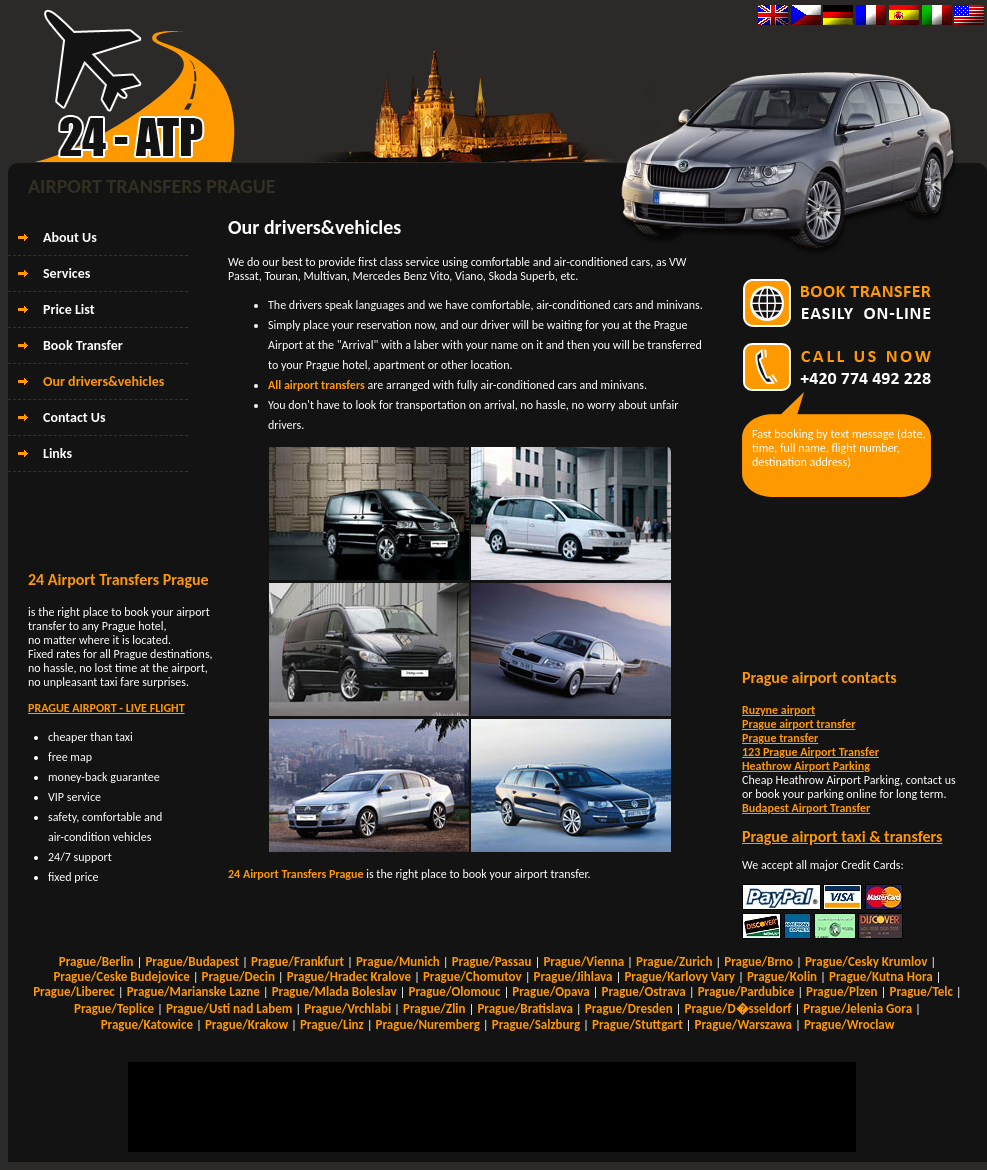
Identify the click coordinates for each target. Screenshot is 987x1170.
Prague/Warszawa (744, 1024)
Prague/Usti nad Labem (229, 1008)
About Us (70, 237)
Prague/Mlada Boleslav (334, 991)
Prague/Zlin (434, 1008)
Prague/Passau (492, 961)
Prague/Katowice (147, 1024)
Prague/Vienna (583, 961)
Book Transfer (83, 345)
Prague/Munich (398, 961)
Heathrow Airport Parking (806, 766)
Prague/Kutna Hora (881, 976)
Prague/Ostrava (644, 991)
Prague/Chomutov (472, 976)
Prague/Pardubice (746, 991)
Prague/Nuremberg (428, 1024)
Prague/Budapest (192, 961)
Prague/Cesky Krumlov (866, 961)
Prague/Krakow (246, 1024)
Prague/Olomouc (455, 991)
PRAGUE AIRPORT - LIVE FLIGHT (106, 708)
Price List (69, 309)
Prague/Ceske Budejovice (121, 976)
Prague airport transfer (798, 724)
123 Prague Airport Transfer (810, 752)
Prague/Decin (238, 976)
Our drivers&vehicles (103, 381)
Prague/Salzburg (536, 1024)
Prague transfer (780, 738)
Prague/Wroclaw (849, 1024)
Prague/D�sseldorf (737, 1008)
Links (57, 453)
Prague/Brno (758, 961)
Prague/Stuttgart (637, 1024)
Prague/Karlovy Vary (679, 976)
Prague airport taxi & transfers (842, 836)
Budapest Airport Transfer (806, 808)
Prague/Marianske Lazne (193, 991)
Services (66, 273)
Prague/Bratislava (524, 1008)
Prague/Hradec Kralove (349, 976)
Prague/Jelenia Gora (857, 1008)
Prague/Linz (332, 1024)
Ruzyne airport (778, 710)
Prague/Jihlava (573, 976)
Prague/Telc (920, 991)
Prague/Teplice (114, 1008)
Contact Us (74, 417)
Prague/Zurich (674, 961)
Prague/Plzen (842, 991)
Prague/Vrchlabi (347, 1008)
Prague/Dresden (629, 1008)
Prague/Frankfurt (297, 961)
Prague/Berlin (96, 961)
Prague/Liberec (74, 991)
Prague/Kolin (782, 976)
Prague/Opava (550, 991)
